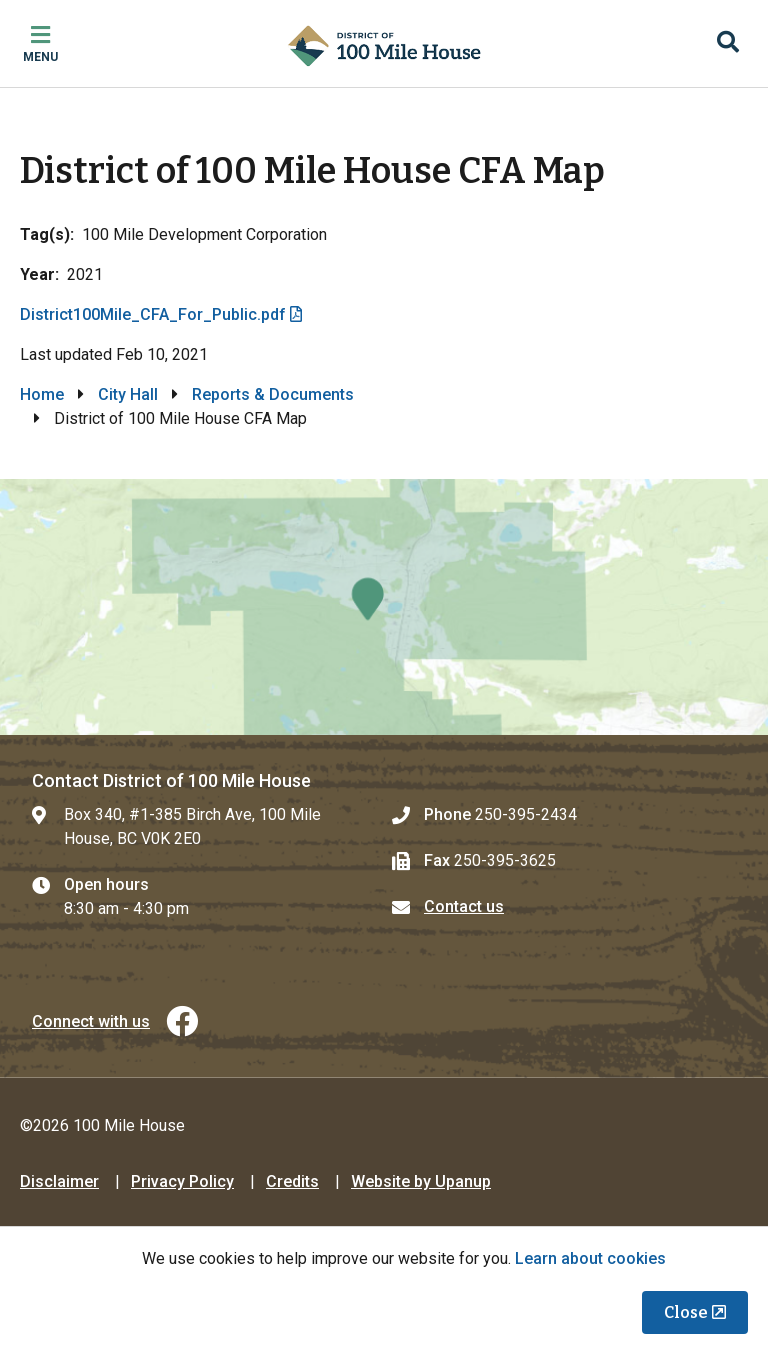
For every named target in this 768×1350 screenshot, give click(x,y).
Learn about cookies (590, 1258)
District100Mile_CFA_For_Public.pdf (153, 314)
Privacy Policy (182, 1181)
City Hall (128, 394)
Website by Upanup (421, 1181)
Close (686, 1312)
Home (42, 394)
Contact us (464, 906)
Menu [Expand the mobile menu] (40, 57)
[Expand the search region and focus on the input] (728, 44)
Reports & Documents (273, 394)
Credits (292, 1181)
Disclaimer (59, 1181)
